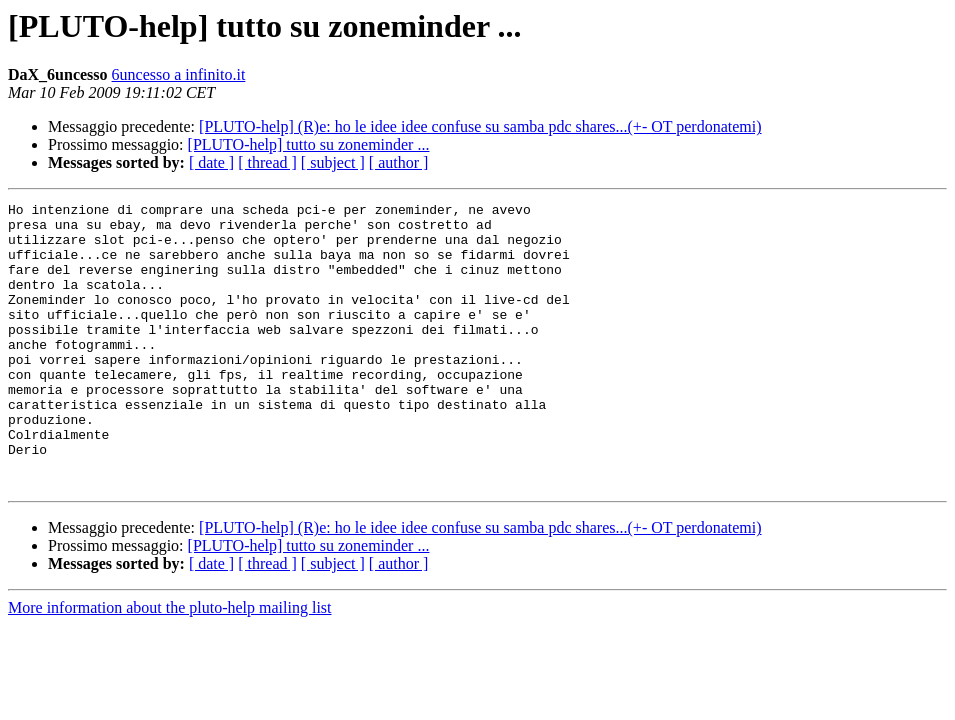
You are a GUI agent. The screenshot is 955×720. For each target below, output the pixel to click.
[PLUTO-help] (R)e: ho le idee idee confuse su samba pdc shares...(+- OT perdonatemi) (480, 126)
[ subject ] (333, 162)
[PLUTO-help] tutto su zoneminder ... (309, 144)
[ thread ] (267, 162)
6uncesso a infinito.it (179, 74)
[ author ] (399, 162)
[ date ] (211, 162)
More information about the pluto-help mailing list (170, 664)
